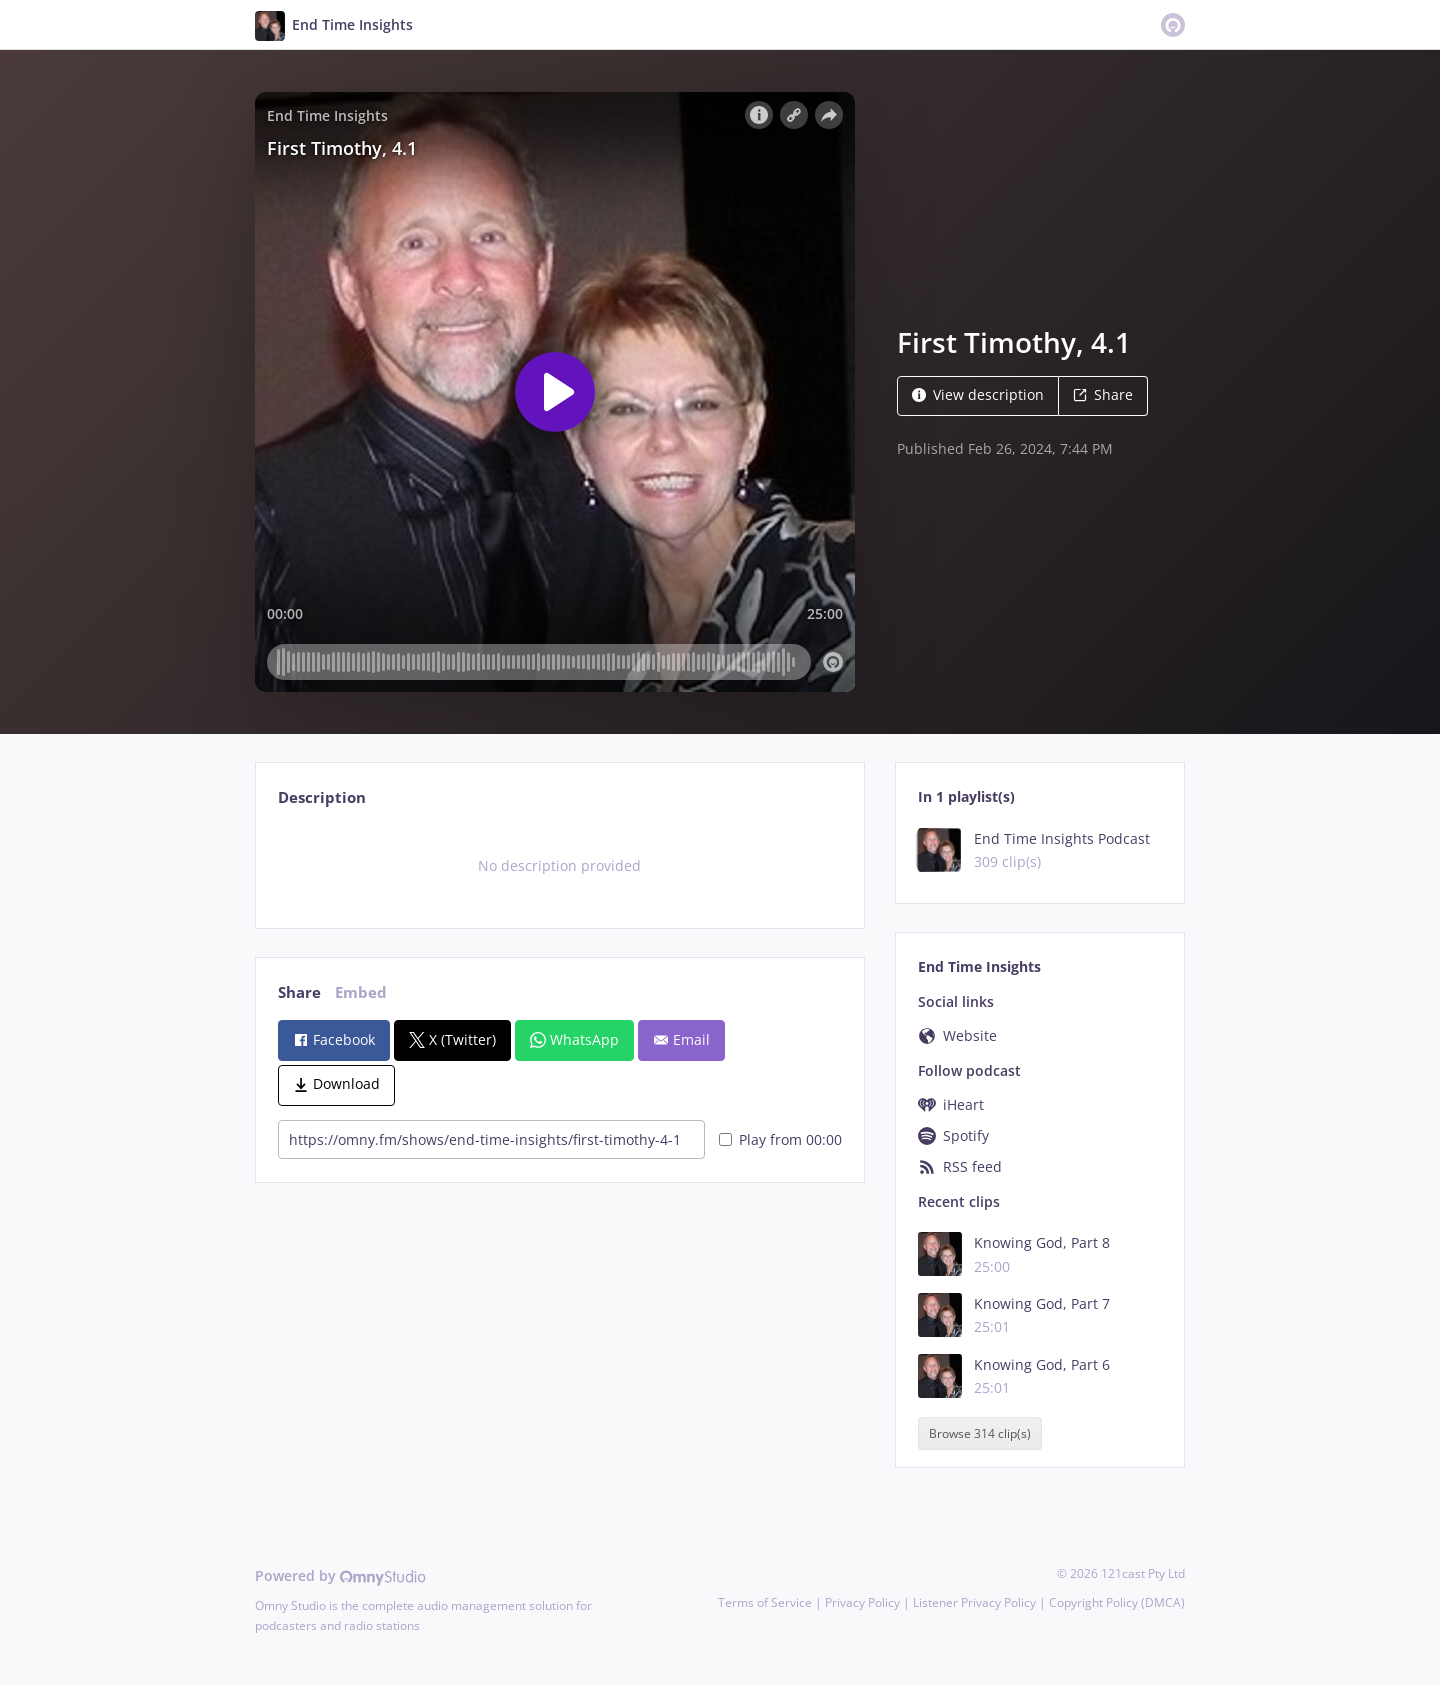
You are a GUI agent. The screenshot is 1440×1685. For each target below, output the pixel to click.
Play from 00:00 (780, 1139)
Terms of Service (765, 1602)
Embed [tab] (361, 992)
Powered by (340, 1575)
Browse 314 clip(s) (980, 1433)
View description (978, 394)
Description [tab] (322, 797)
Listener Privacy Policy (974, 1602)
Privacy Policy (862, 1602)
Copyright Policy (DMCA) (1117, 1602)
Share (1103, 394)
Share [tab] (299, 992)
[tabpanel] (559, 866)
